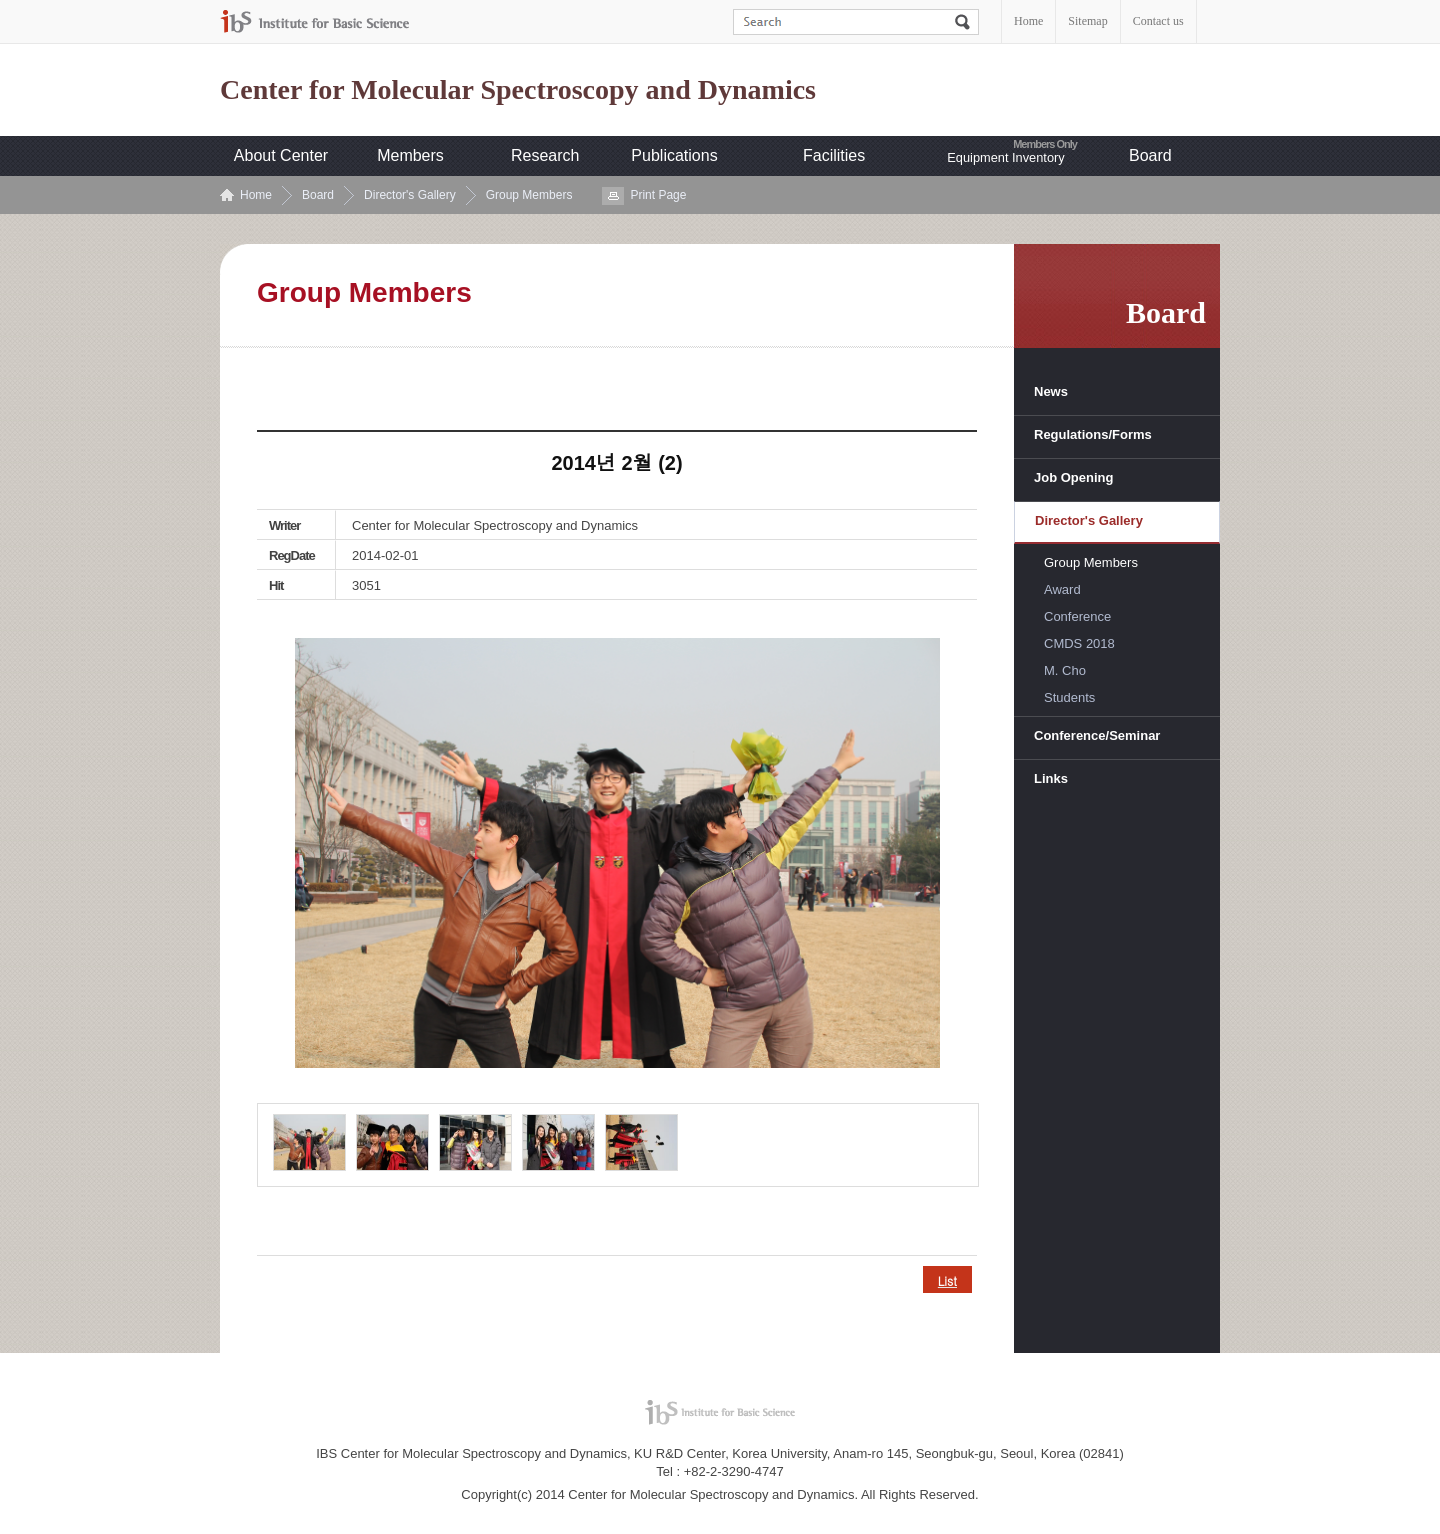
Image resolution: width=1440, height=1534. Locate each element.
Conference (1077, 616)
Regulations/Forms (1093, 434)
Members (410, 155)
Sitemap (1087, 21)
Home (1028, 21)
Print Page (658, 195)
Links (1051, 778)
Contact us (1158, 21)
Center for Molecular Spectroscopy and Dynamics (518, 90)
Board (1150, 155)
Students (1069, 697)
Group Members (529, 195)
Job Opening (1073, 477)
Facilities (834, 155)
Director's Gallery (410, 195)
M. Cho (1065, 670)
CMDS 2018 (1079, 643)
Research (545, 155)
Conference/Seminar (1097, 735)
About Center (281, 155)
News (1051, 391)
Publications (674, 155)
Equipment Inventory (1005, 157)
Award (1062, 589)
